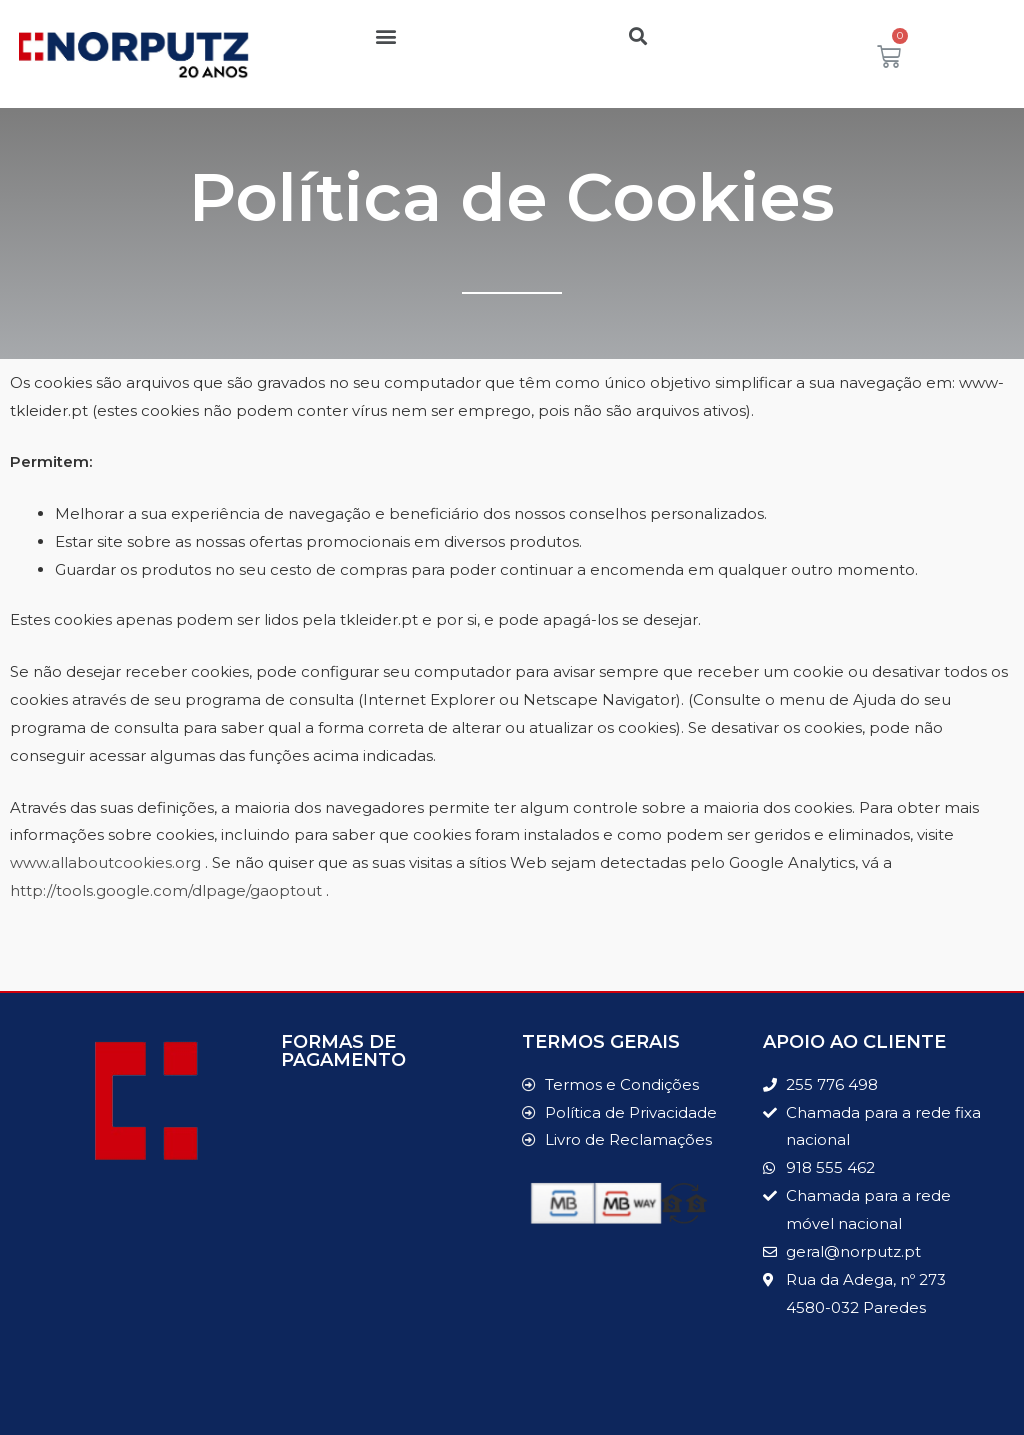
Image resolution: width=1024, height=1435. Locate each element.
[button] (386, 35)
